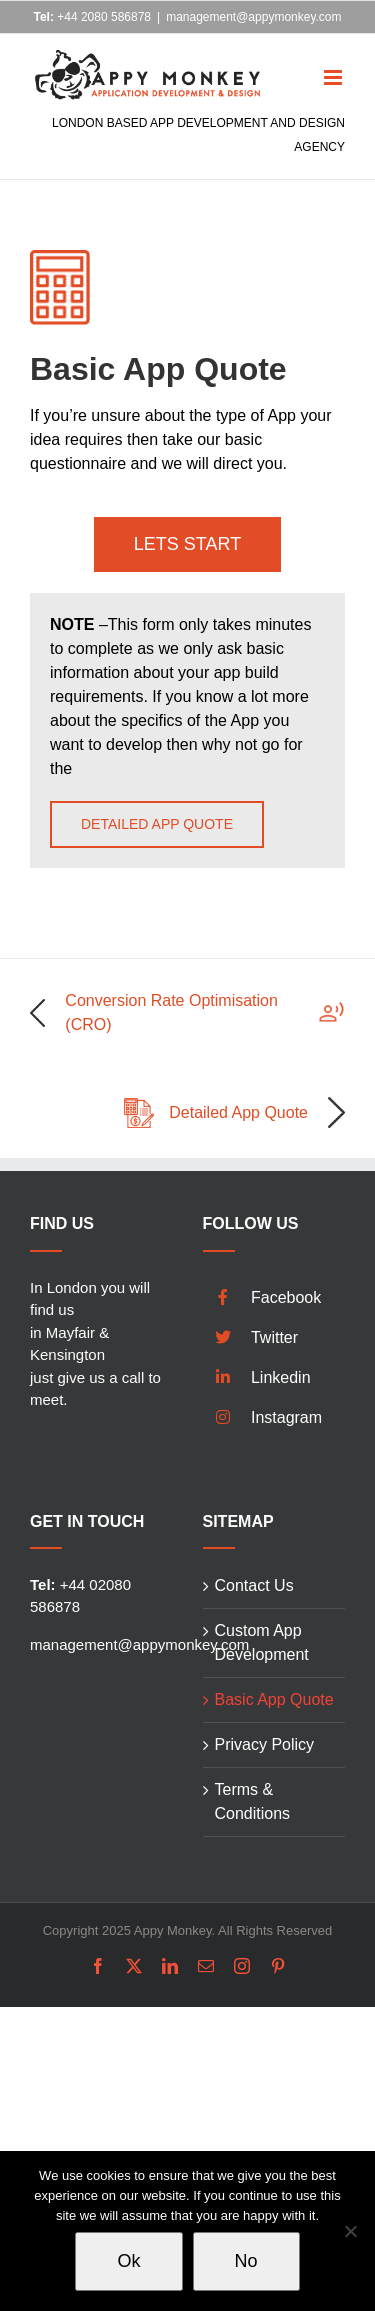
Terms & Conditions (253, 1801)
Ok (128, 2261)
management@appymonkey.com (253, 17)
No (246, 2261)
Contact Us (254, 1585)
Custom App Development (262, 1642)
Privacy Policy (265, 1744)
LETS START (187, 544)
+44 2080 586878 (92, 17)
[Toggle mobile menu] (334, 63)
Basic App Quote (274, 1699)
